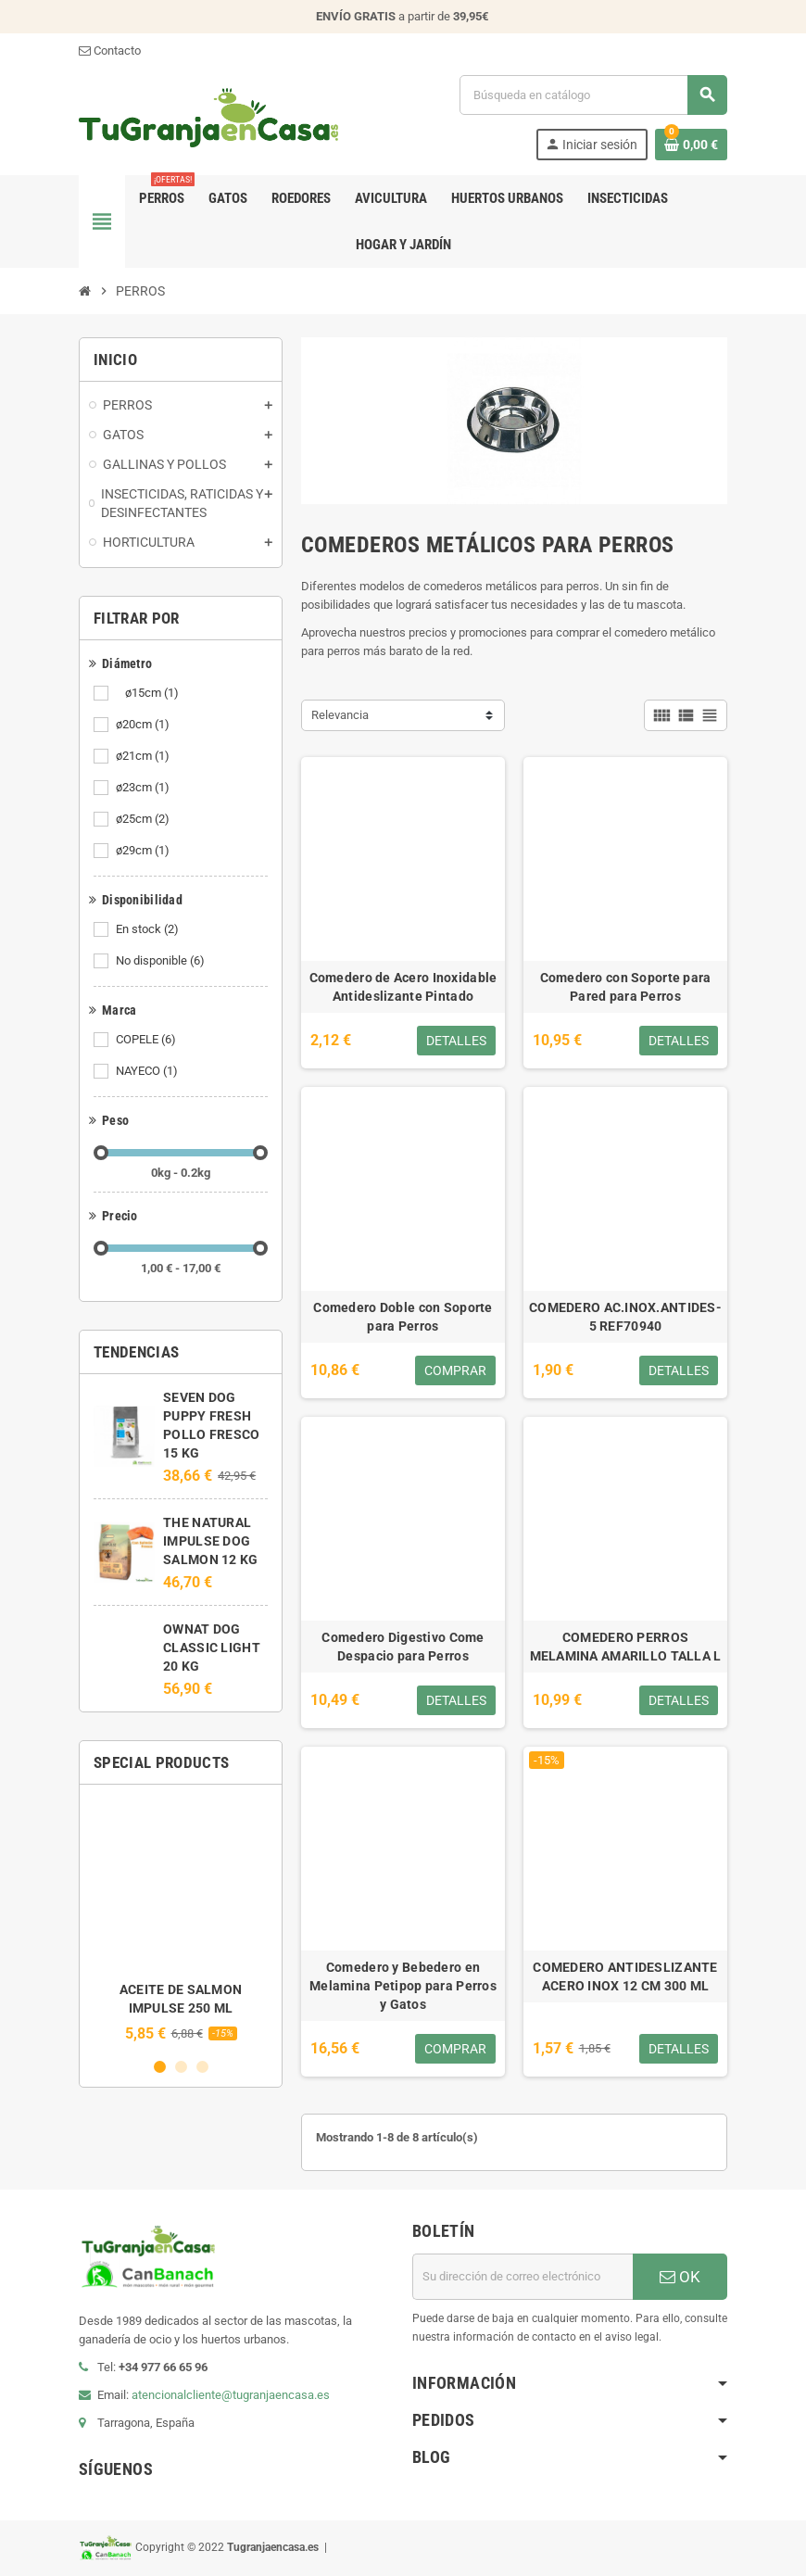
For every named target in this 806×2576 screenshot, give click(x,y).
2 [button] (181, 2067)
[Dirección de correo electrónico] (522, 2277)
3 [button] (202, 2067)
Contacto (110, 50)
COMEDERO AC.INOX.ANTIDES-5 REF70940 (625, 1316)
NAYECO (148, 1071)
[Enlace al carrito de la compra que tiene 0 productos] (691, 144)
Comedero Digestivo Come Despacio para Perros (402, 1646)
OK (680, 2276)
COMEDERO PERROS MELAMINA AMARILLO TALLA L (626, 1646)
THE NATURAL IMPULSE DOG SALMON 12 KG (210, 1541)
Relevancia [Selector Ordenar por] (340, 715)
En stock (149, 929)
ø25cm (144, 819)
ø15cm (149, 693)
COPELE (147, 1039)
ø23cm (144, 787)
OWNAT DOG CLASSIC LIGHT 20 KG (211, 1647)
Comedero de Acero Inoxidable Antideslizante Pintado (403, 987)
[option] (181, 1920)
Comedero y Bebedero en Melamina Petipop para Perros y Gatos (403, 1986)
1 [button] (160, 2067)
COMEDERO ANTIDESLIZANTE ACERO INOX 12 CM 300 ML (625, 1976)
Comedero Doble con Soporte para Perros (402, 1316)
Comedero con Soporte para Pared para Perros (626, 987)
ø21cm (144, 756)
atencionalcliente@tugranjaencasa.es (231, 2395)
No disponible (162, 961)
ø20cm (144, 724)
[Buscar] (593, 95)
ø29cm (144, 850)
